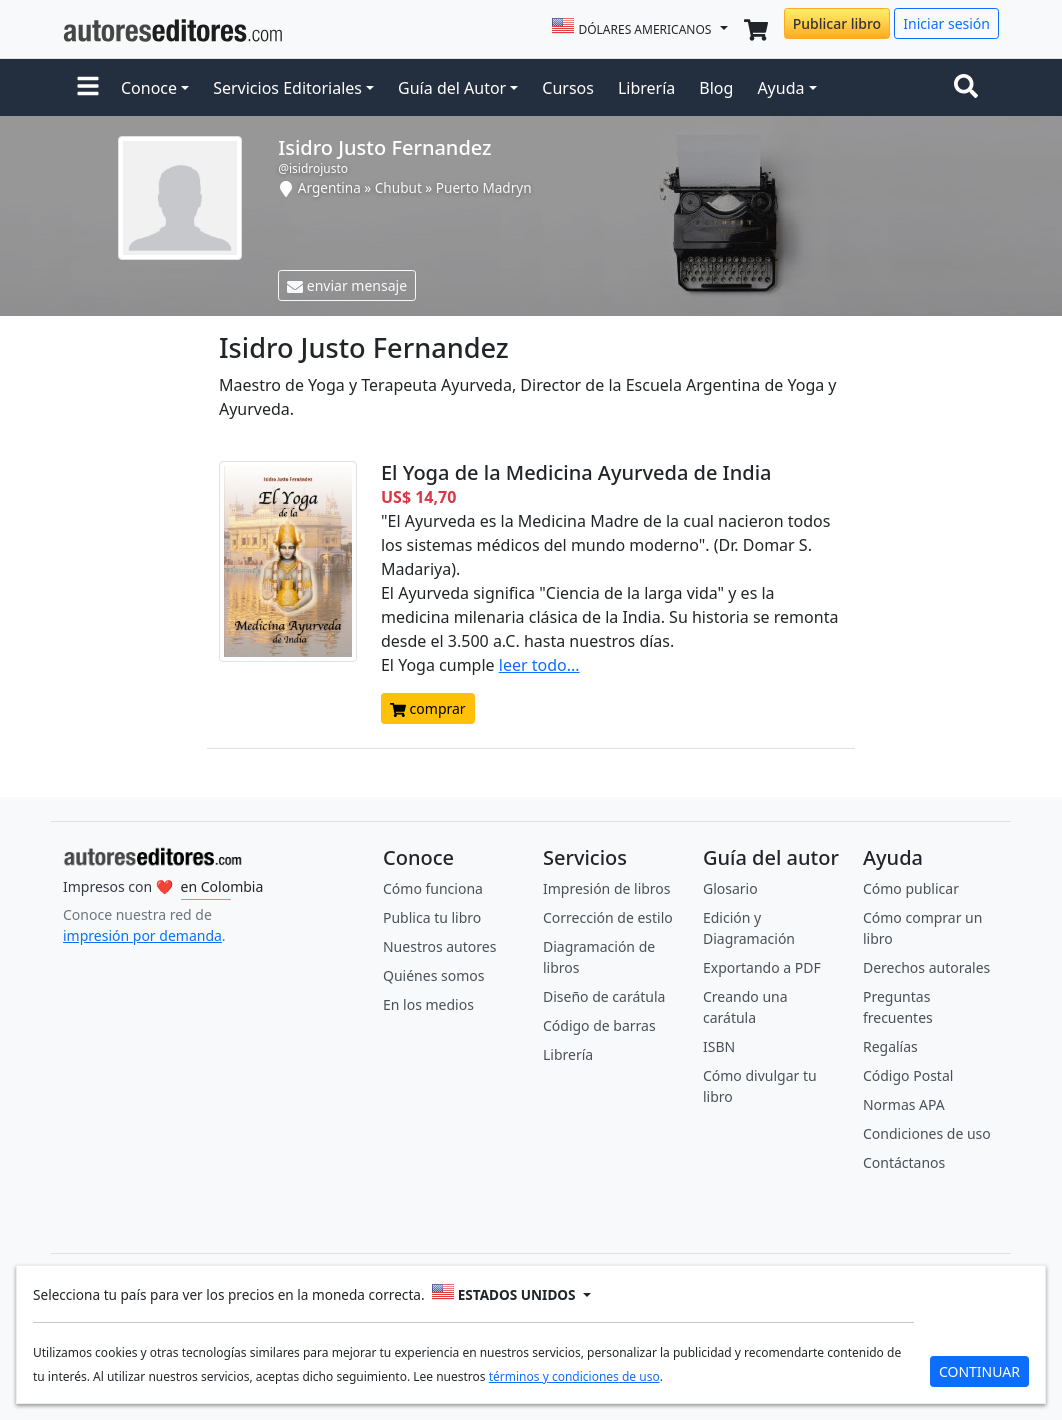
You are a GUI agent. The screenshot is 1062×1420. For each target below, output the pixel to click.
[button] (88, 88)
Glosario (730, 888)
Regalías (890, 1046)
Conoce (149, 88)
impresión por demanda (142, 935)
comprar (428, 708)
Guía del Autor (452, 88)
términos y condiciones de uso (574, 1376)
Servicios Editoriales (287, 88)
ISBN (719, 1046)
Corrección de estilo (608, 917)
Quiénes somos (433, 975)
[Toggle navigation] (970, 88)
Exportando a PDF (762, 967)
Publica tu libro (432, 917)
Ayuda (780, 88)
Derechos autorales (926, 967)
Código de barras (599, 1025)
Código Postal (908, 1075)
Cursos (568, 88)
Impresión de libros (607, 888)
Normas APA (904, 1104)
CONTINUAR (979, 1371)
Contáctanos (904, 1162)
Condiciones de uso (927, 1133)
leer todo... (539, 665)
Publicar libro (837, 23)
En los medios (428, 1004)
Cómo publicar (911, 888)
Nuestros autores (439, 946)
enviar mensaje (347, 285)
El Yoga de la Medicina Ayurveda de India (576, 472)
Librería (646, 88)
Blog (716, 88)
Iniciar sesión (946, 23)
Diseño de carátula (604, 996)
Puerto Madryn (484, 187)
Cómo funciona (433, 888)
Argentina (329, 187)
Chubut (398, 187)
